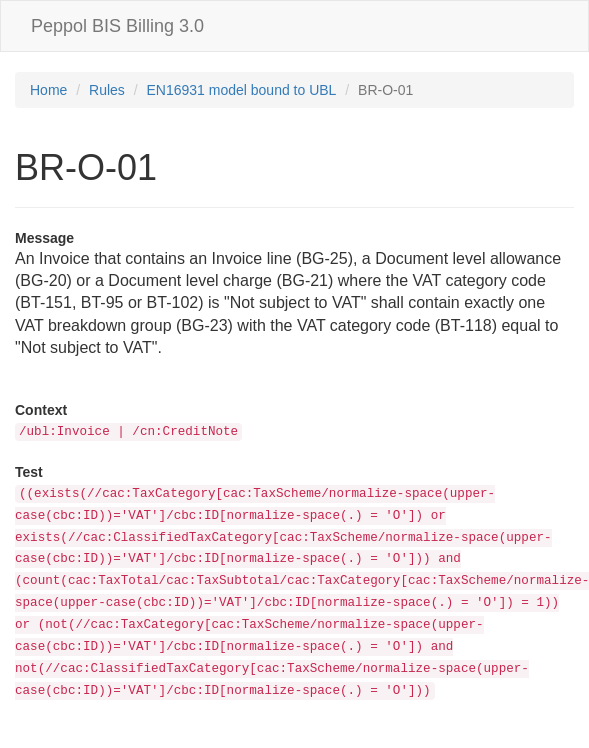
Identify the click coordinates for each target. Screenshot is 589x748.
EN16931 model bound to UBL (242, 90)
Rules (107, 90)
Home (48, 90)
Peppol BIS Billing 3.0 (117, 26)
